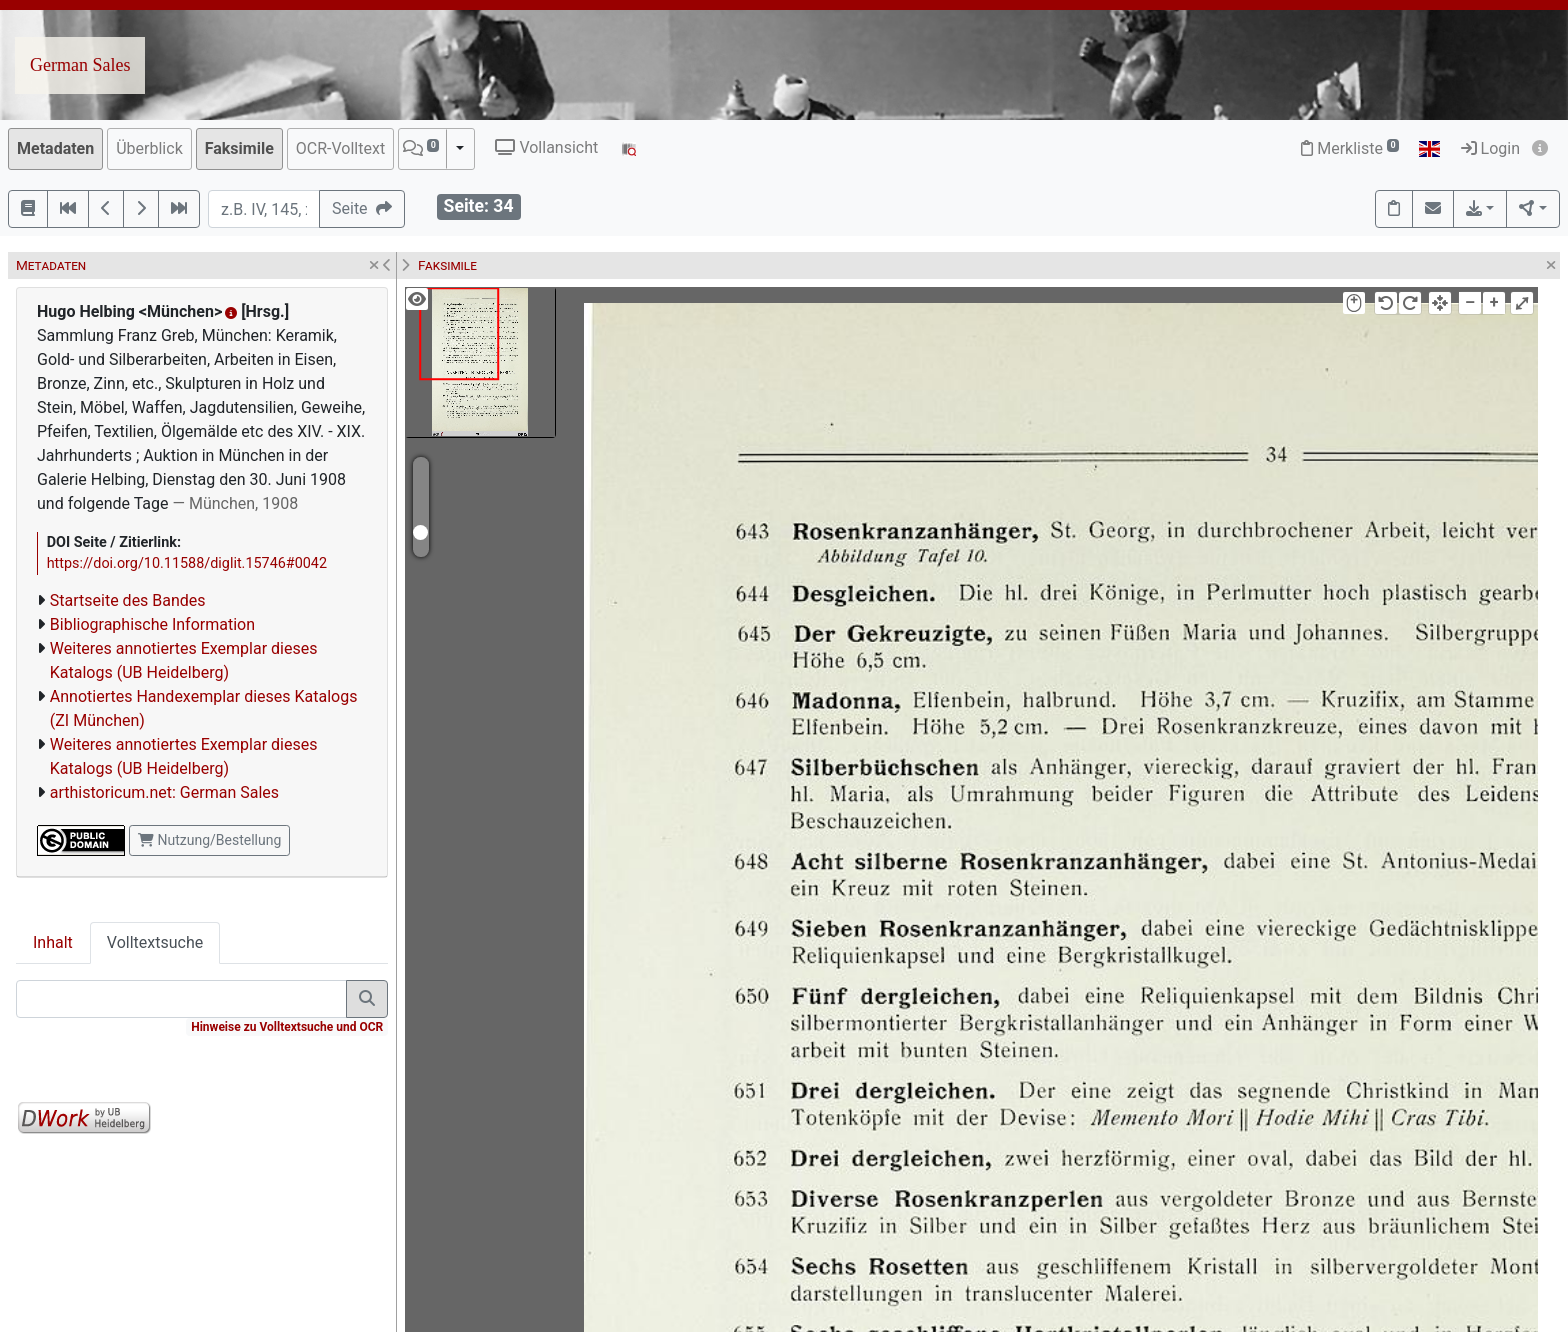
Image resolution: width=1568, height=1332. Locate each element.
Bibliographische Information (152, 624)
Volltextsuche (155, 942)
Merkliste (1350, 148)
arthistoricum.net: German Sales (164, 792)
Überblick (149, 148)
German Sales (80, 65)
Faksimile (239, 148)
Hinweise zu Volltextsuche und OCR (287, 1027)
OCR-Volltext (340, 148)
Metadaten (55, 148)
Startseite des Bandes (128, 600)
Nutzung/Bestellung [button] (209, 840)
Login (1490, 148)
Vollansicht (546, 147)
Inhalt (53, 942)
